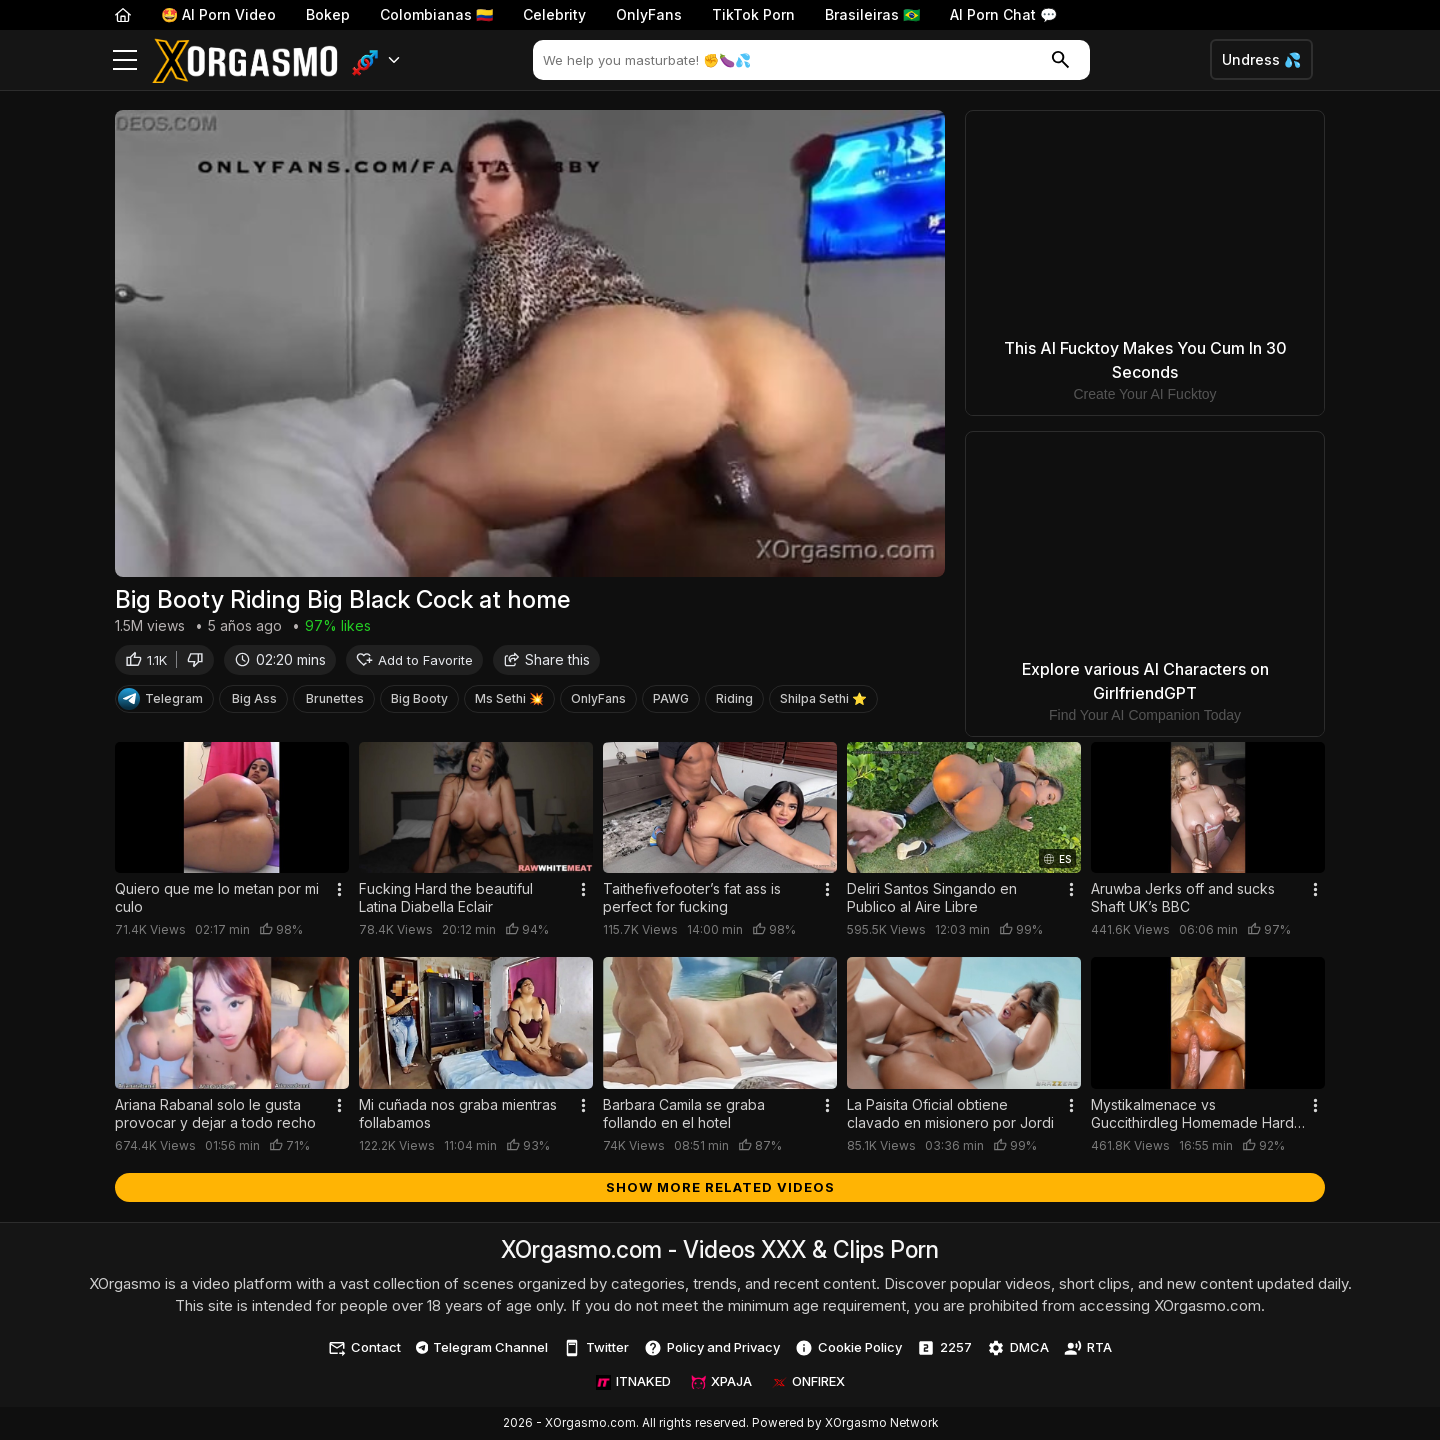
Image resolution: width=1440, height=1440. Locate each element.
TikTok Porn (753, 14)
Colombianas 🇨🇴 (436, 14)
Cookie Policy (848, 1348)
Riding (734, 701)
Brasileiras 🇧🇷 (872, 14)
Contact (364, 1348)
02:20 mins (280, 662)
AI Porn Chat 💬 (1003, 14)
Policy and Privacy (712, 1348)
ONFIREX (808, 1381)
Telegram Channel (482, 1347)
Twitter (596, 1348)
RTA (1088, 1348)
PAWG (671, 701)
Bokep (328, 14)
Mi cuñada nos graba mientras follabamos (458, 1113)
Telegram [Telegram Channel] (160, 702)
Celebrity (554, 14)
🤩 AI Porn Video (218, 14)
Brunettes (335, 701)
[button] (376, 60)
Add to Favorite (414, 662)
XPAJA (721, 1381)
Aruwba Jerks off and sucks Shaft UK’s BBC (1183, 897)
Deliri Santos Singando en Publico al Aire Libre (932, 897)
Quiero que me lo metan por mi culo (217, 897)
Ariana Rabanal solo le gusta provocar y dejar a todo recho (215, 1113)
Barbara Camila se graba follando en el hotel (684, 1113)
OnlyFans (649, 14)
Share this (546, 662)
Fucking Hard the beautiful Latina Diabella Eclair (446, 897)
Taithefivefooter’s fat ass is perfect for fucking (692, 897)
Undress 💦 (1261, 59)
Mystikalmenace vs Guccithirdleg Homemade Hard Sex (1192, 1114)
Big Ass (254, 701)
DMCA (1018, 1348)
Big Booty (419, 701)
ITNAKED (633, 1381)
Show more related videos (720, 1187)
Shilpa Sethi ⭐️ (823, 701)
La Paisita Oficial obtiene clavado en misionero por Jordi (950, 1113)
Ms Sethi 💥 (509, 701)
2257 (944, 1348)
